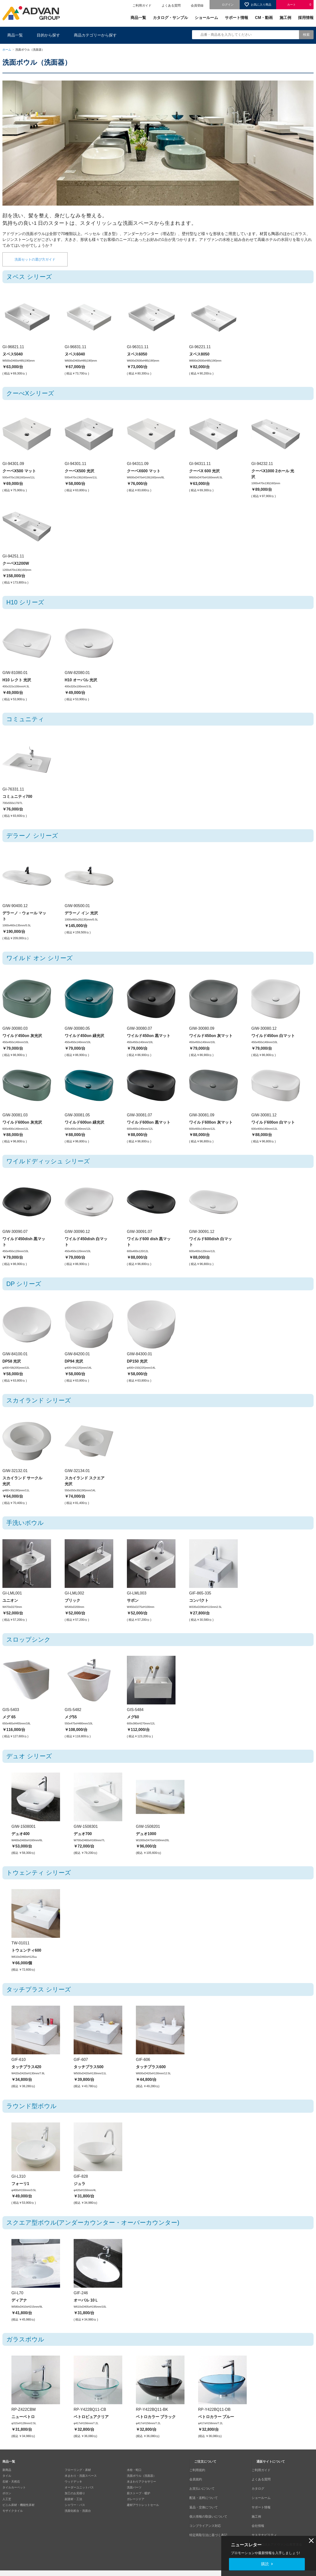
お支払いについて (206, 2492)
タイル (6, 2486)
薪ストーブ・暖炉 (138, 2504)
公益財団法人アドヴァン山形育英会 (279, 2527)
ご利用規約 (201, 2480)
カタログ (262, 2492)
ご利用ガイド (141, 5)
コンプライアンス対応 (208, 2515)
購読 (265, 2564)
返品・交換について (207, 2504)
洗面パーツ (134, 2498)
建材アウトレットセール (143, 2515)
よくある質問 (171, 5)
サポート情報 (236, 18)
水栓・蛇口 (134, 2480)
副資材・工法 (73, 2510)
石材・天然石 (11, 2492)
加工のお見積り (75, 2504)
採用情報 (306, 18)
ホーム (6, 49)
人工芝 (6, 2510)
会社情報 (262, 2515)
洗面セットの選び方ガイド (35, 259)
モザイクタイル (12, 2521)
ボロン (6, 2504)
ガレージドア (135, 2510)
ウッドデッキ (73, 2492)
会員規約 (200, 2486)
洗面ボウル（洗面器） (141, 2486)
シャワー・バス (75, 2515)
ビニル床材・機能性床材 (18, 2515)
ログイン (228, 4)
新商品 (6, 2480)
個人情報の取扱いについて (211, 2510)
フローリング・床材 (78, 2480)
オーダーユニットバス (79, 2498)
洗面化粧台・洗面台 (78, 2521)
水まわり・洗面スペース (81, 2486)
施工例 (285, 18)
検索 (306, 34)
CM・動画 (264, 18)
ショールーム (206, 18)
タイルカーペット (14, 2498)
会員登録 (197, 5)
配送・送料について (207, 2498)
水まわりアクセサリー (141, 2492)
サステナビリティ (268, 2521)
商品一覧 (138, 18)
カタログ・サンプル (170, 18)
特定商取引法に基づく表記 (211, 2521)
